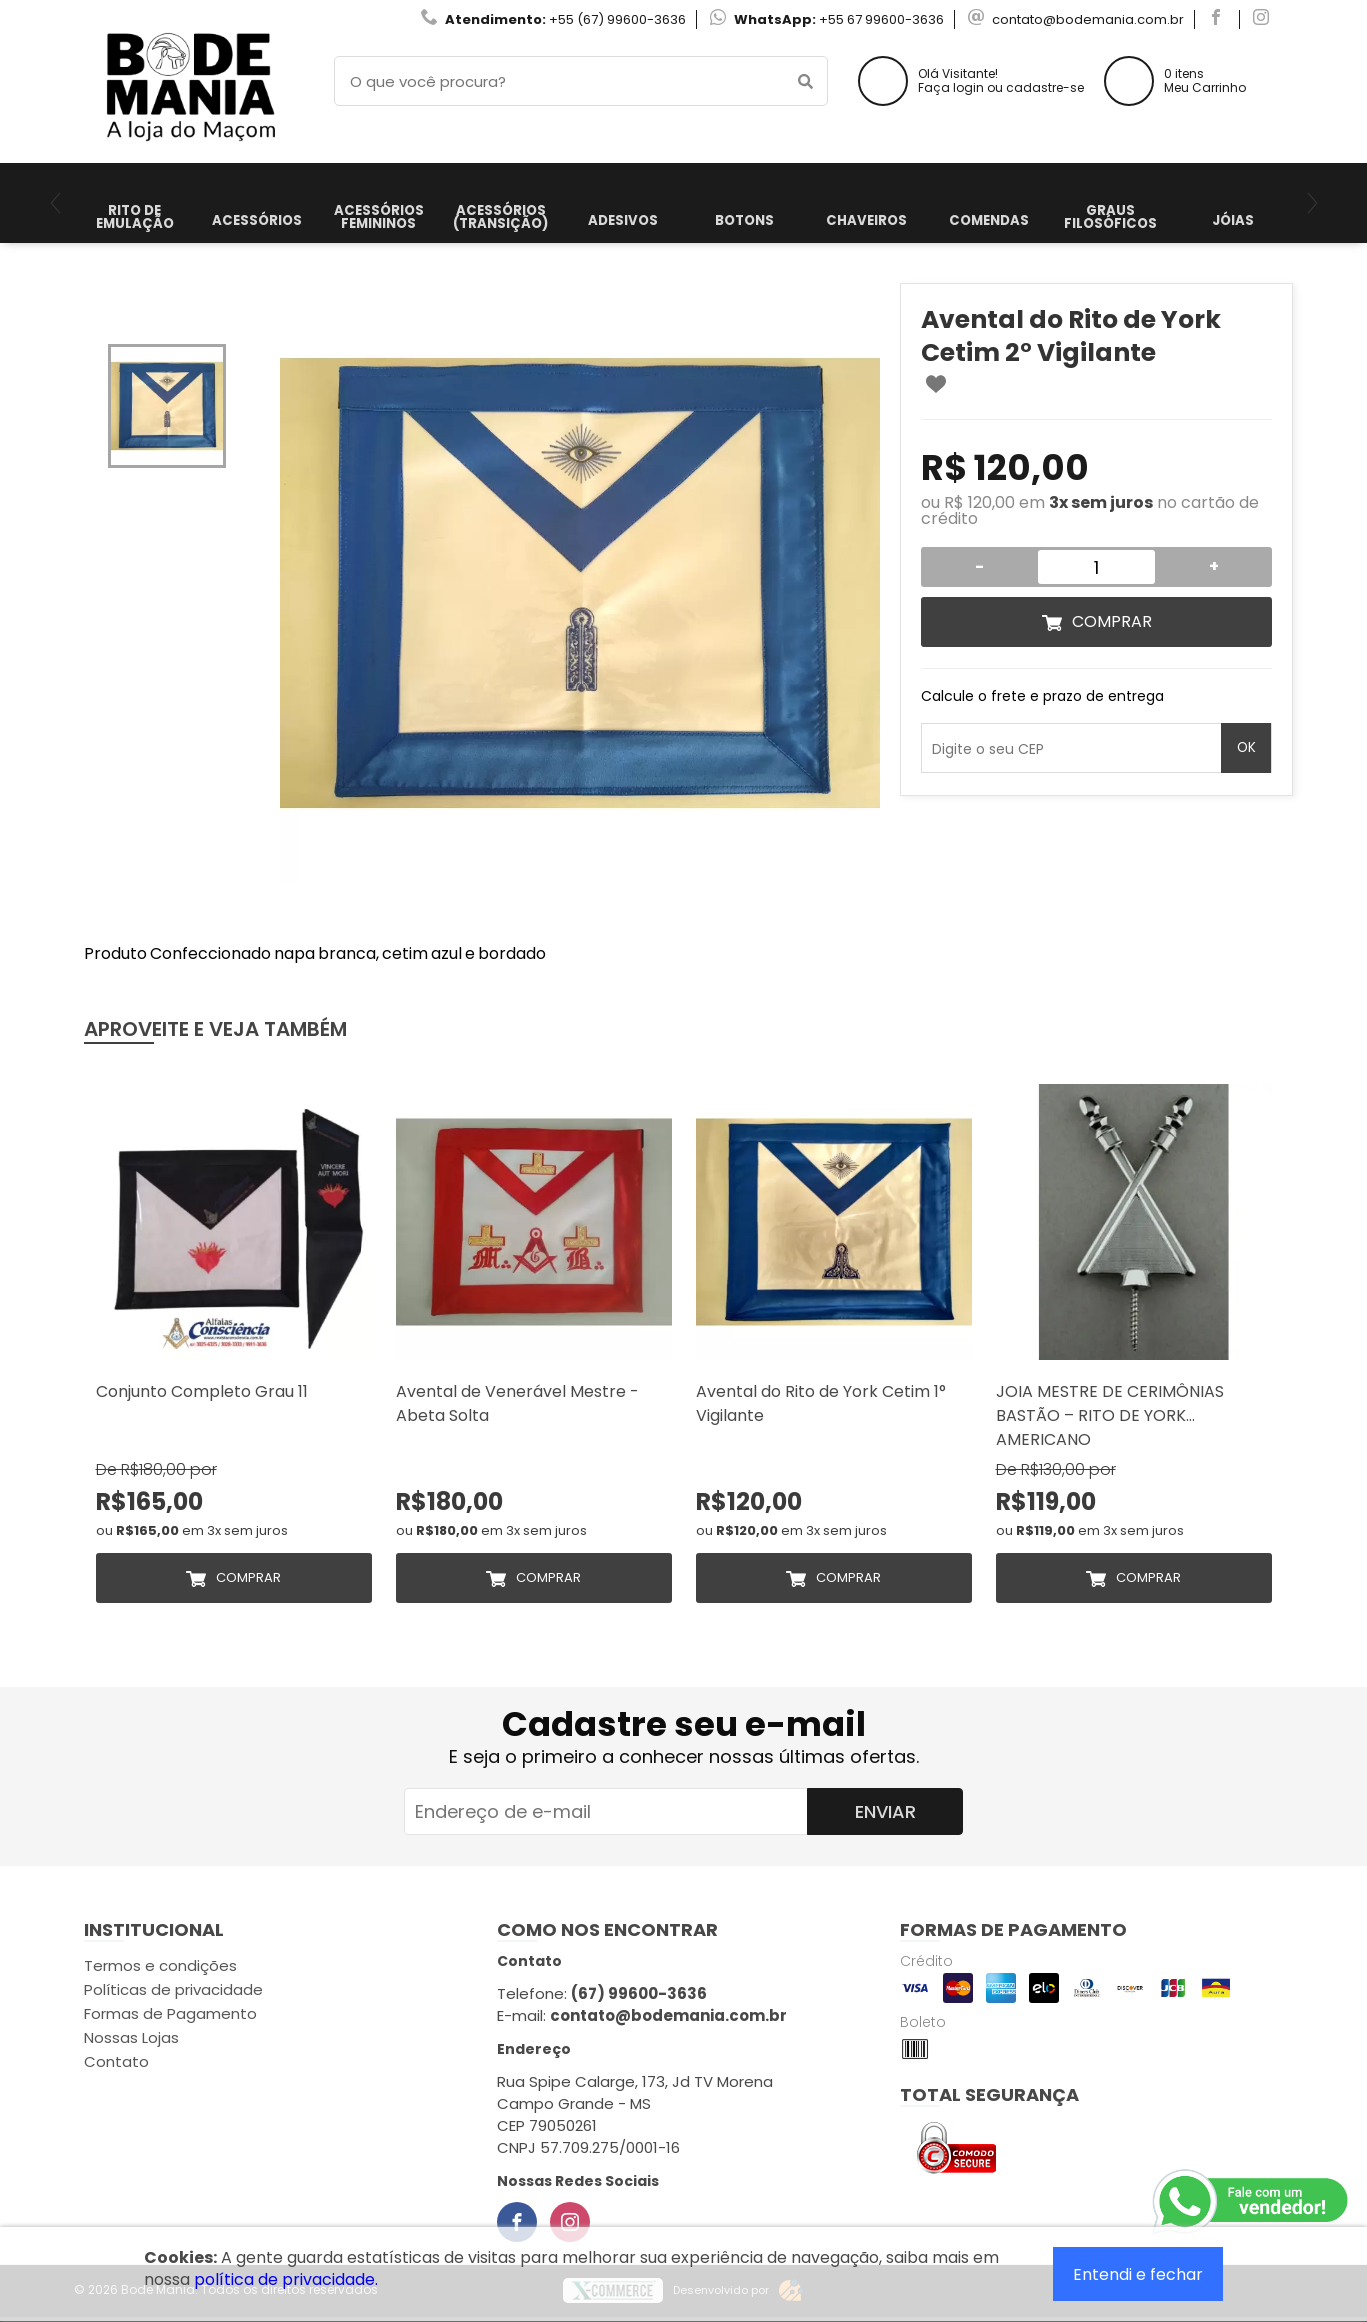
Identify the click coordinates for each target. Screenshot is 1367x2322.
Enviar (885, 1811)
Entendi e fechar (1138, 2274)
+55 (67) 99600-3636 (617, 19)
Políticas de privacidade (173, 1989)
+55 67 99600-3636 (881, 19)
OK (1246, 747)
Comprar (1112, 621)
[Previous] (55, 203)
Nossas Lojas (131, 2037)
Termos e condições (160, 1965)
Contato (116, 2061)
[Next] (1312, 203)
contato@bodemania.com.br (1088, 19)
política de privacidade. (286, 2279)
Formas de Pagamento (170, 2013)
